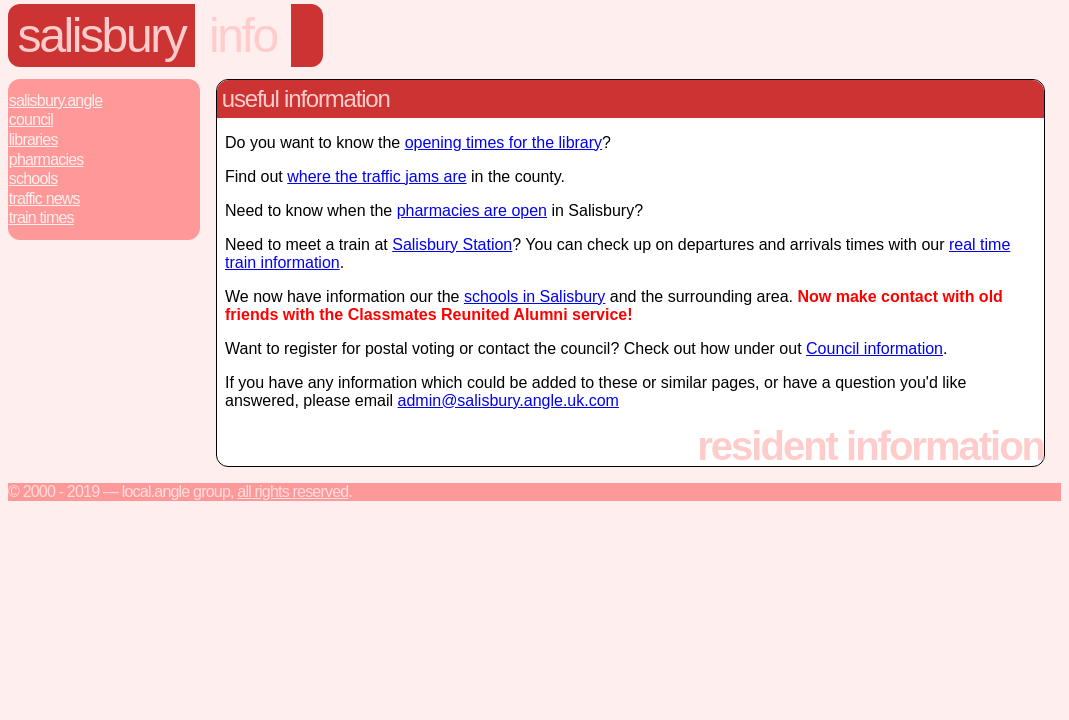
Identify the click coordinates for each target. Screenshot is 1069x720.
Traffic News (44, 198)
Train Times (41, 217)
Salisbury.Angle (56, 100)
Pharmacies (46, 159)
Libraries (33, 139)
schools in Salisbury (534, 296)
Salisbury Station (452, 244)
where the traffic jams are (376, 176)
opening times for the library (503, 142)
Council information (874, 348)
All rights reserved (292, 491)
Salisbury (102, 35)
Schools (33, 178)
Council (31, 119)
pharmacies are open (472, 210)
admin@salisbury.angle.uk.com (508, 400)
